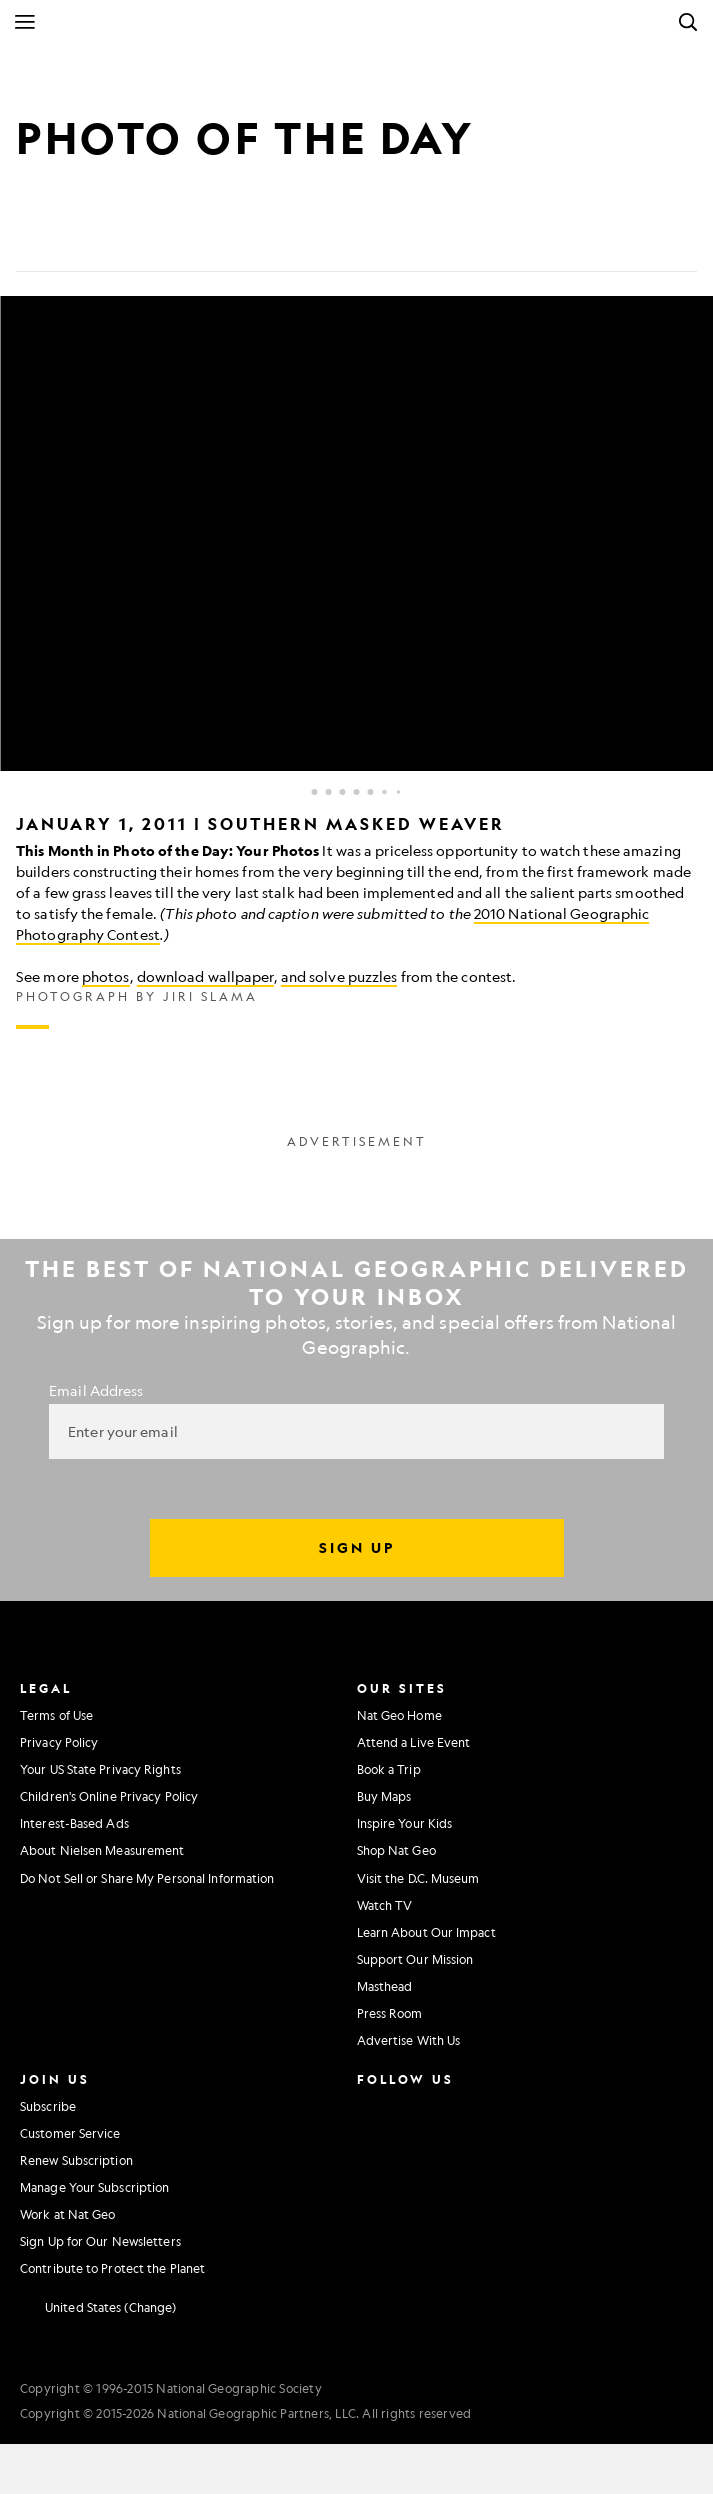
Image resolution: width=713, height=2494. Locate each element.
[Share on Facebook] (32, 240)
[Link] (176, 240)
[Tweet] (80, 240)
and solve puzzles (339, 976)
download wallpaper (205, 976)
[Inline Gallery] (356, 662)
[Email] (128, 240)
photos (106, 976)
